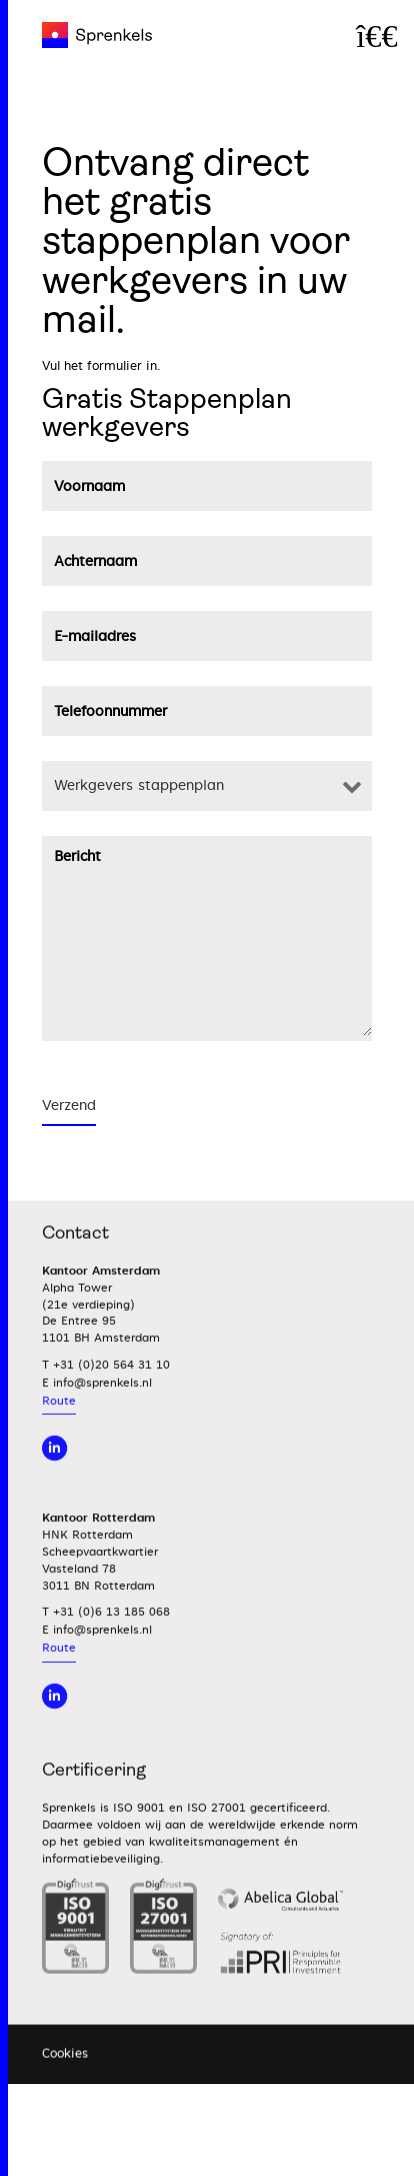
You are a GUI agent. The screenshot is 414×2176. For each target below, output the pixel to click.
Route (59, 1428)
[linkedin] (54, 1476)
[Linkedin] (54, 1723)
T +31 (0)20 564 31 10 (106, 1392)
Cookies (65, 2082)
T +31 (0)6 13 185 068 (106, 1640)
